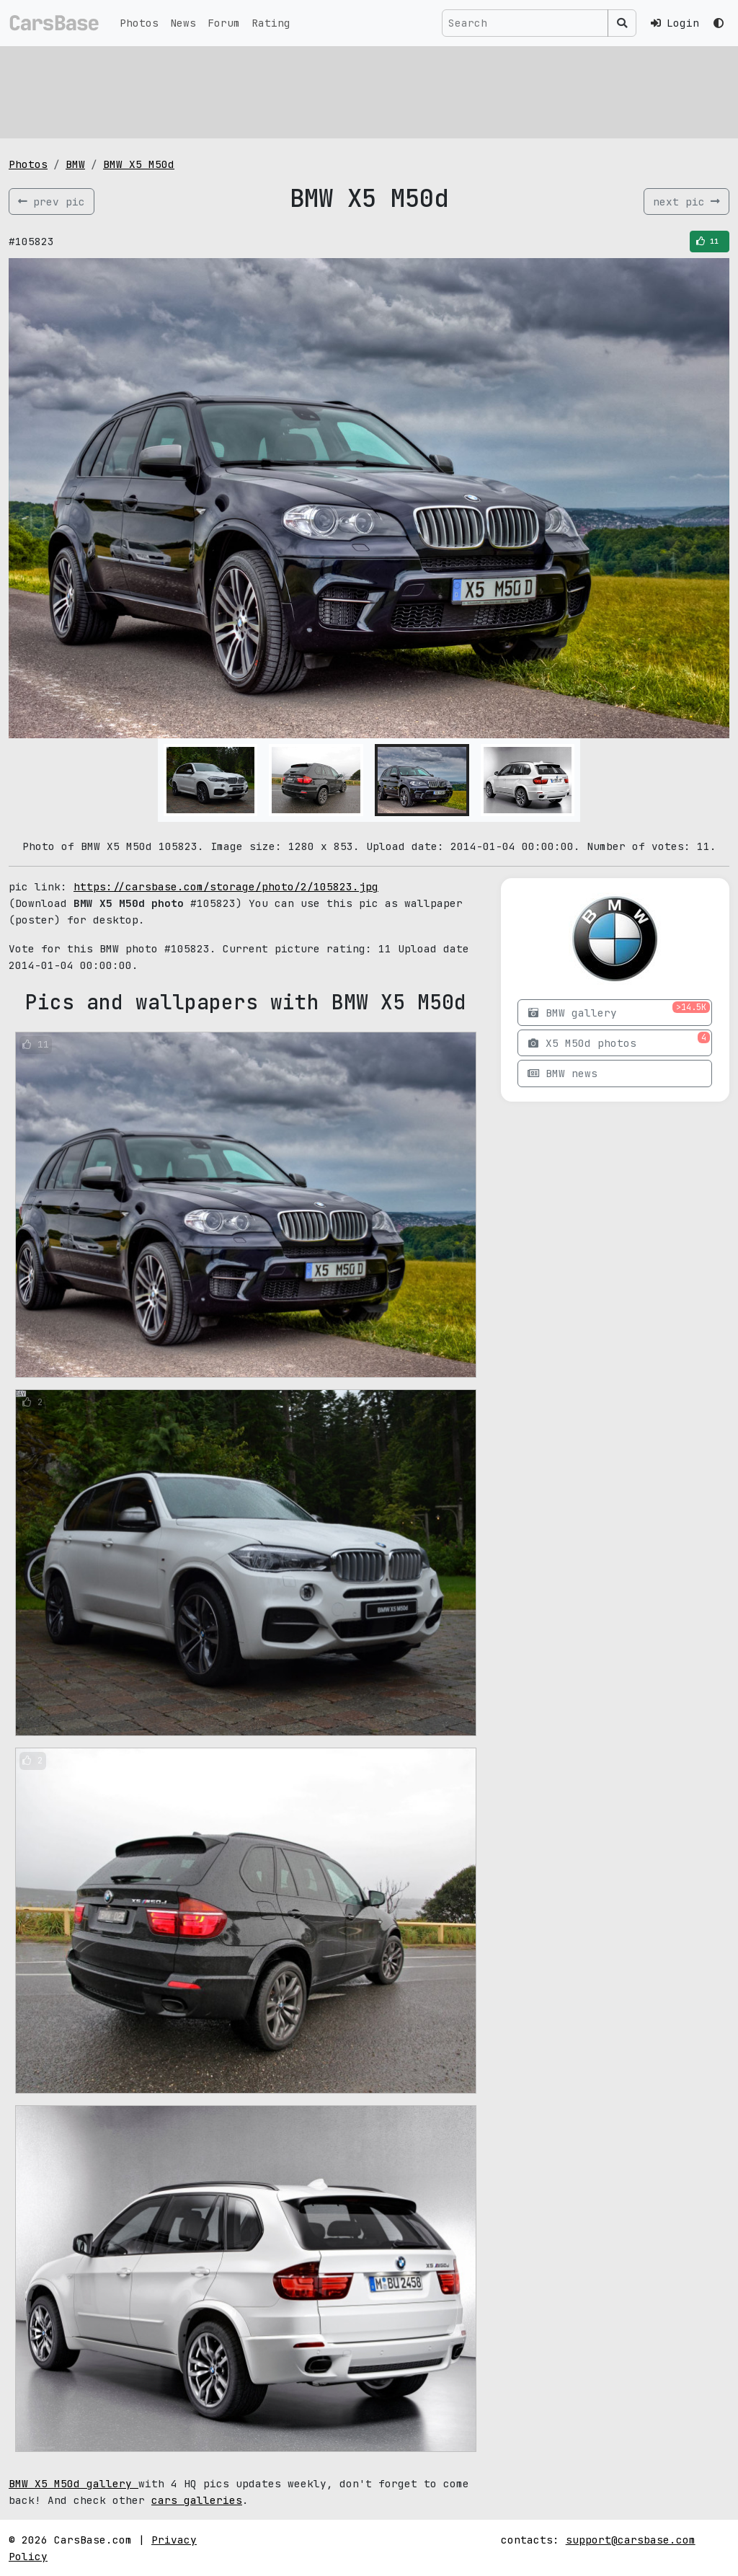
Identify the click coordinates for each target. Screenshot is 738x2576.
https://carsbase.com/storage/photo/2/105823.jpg (226, 886)
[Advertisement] (369, 90)
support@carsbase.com (630, 2539)
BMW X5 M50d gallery (73, 2483)
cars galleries (196, 2500)
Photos (139, 23)
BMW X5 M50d (138, 164)
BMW (75, 164)
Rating (271, 23)
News (183, 23)
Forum (224, 23)
